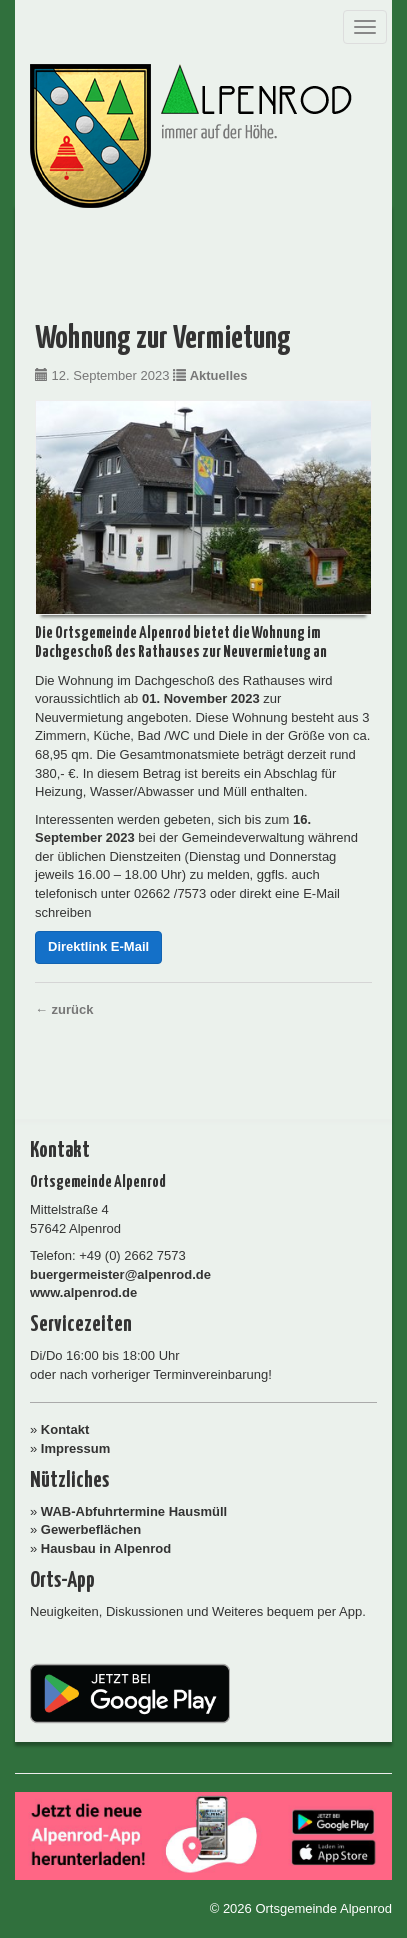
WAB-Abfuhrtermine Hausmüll (134, 1511)
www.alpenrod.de (83, 1292)
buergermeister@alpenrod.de (120, 1274)
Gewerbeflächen (91, 1529)
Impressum (75, 1448)
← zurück (64, 1009)
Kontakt (65, 1429)
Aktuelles (219, 375)
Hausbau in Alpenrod (106, 1548)
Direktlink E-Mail (98, 946)
